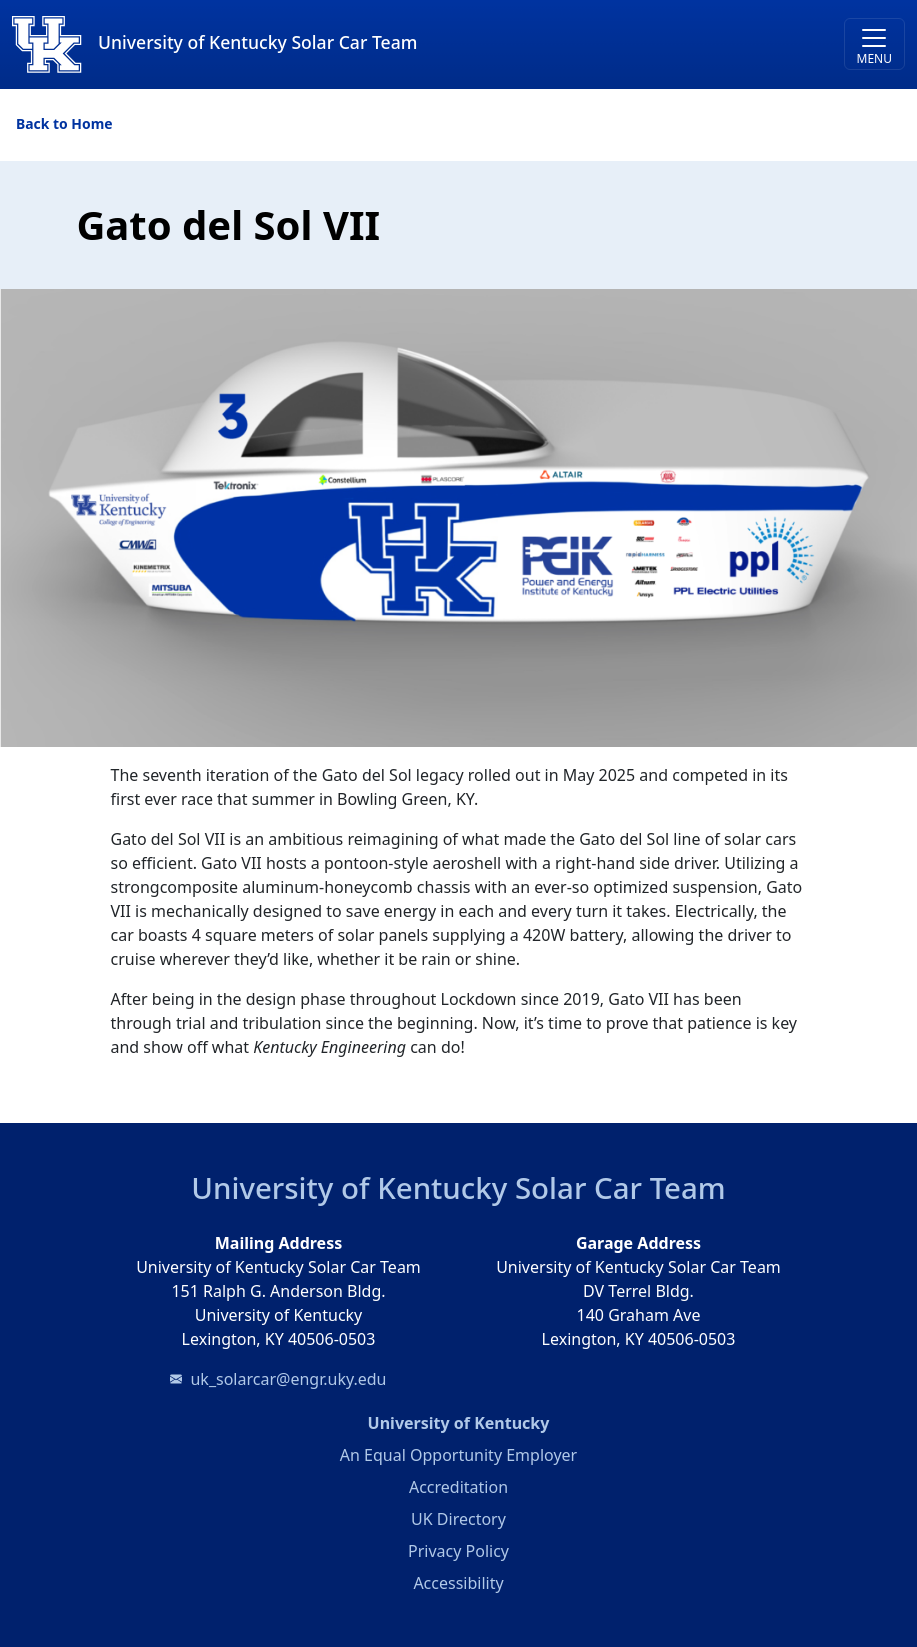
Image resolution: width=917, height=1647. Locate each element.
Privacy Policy (458, 1551)
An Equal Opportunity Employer (458, 1455)
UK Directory (458, 1519)
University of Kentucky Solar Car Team (458, 1188)
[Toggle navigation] (874, 44)
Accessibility (458, 1583)
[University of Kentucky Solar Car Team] (347, 44)
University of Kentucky (538, 1422)
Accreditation (458, 1487)
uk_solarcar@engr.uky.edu (288, 1379)
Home (91, 123)
